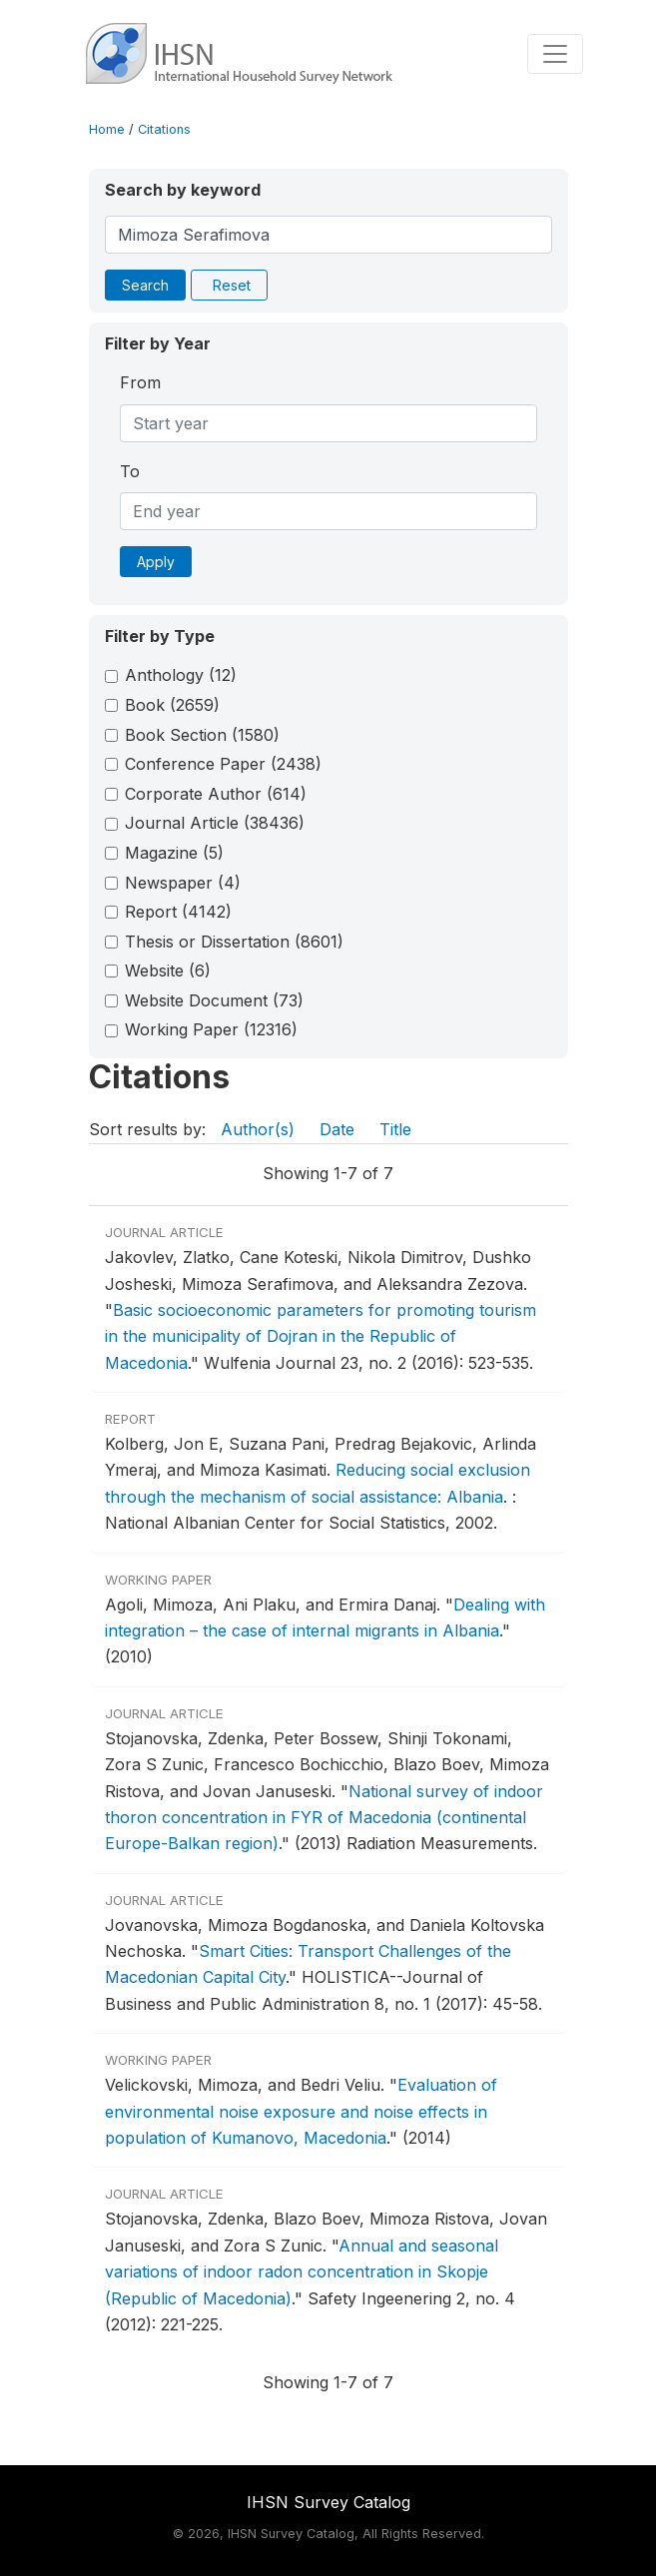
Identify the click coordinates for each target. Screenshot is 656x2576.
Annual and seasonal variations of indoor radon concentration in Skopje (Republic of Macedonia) (301, 2272)
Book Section (202, 735)
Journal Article (215, 823)
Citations (164, 129)
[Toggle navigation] (555, 54)
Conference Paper (223, 764)
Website (168, 970)
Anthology (181, 675)
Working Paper (211, 1029)
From (140, 382)
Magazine (174, 853)
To (130, 471)
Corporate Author (216, 794)
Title (395, 1129)
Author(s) (258, 1129)
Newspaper (183, 883)
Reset (232, 285)
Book (172, 705)
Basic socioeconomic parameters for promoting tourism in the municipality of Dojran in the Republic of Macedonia (320, 1336)
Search (145, 285)
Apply (156, 561)
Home (107, 129)
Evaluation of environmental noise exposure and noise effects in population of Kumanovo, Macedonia (301, 2111)
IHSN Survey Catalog (328, 2502)
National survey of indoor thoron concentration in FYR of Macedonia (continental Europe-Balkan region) (324, 1817)
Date (337, 1129)
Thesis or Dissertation (234, 942)
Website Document (214, 1000)
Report (178, 912)
